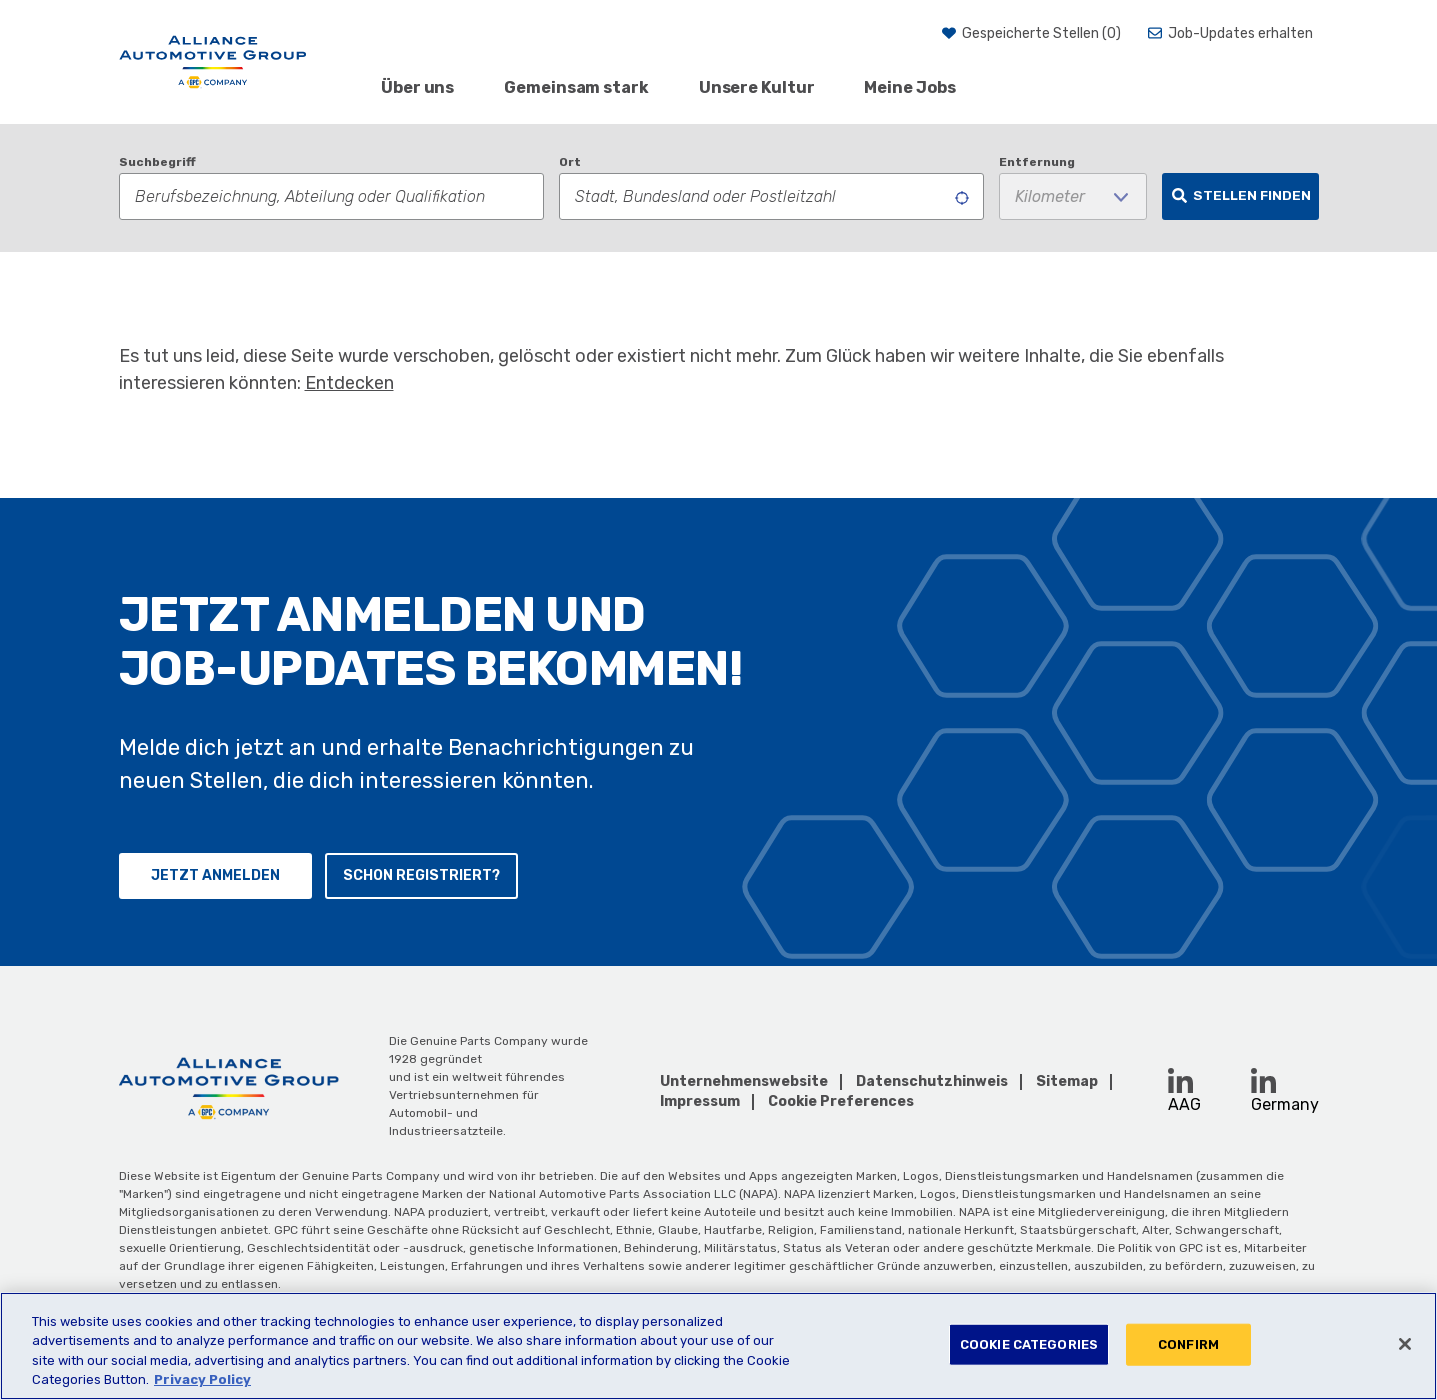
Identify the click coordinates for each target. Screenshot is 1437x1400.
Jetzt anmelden (215, 875)
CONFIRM (1188, 1344)
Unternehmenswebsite (744, 1081)
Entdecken (349, 383)
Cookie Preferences (841, 1102)
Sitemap (1067, 1081)
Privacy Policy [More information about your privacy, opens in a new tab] (202, 1379)
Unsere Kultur (757, 87)
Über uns (417, 87)
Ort (570, 162)
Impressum (700, 1101)
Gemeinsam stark (576, 87)
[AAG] (213, 62)
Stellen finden (1252, 195)
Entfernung (1037, 162)
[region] (718, 1346)
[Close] (1405, 1344)
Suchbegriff (157, 162)
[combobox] (771, 196)
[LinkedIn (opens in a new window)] (1180, 1080)
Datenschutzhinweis (932, 1081)
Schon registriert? (421, 875)
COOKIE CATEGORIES (1029, 1344)
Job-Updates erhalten (1240, 33)
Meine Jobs (909, 87)
